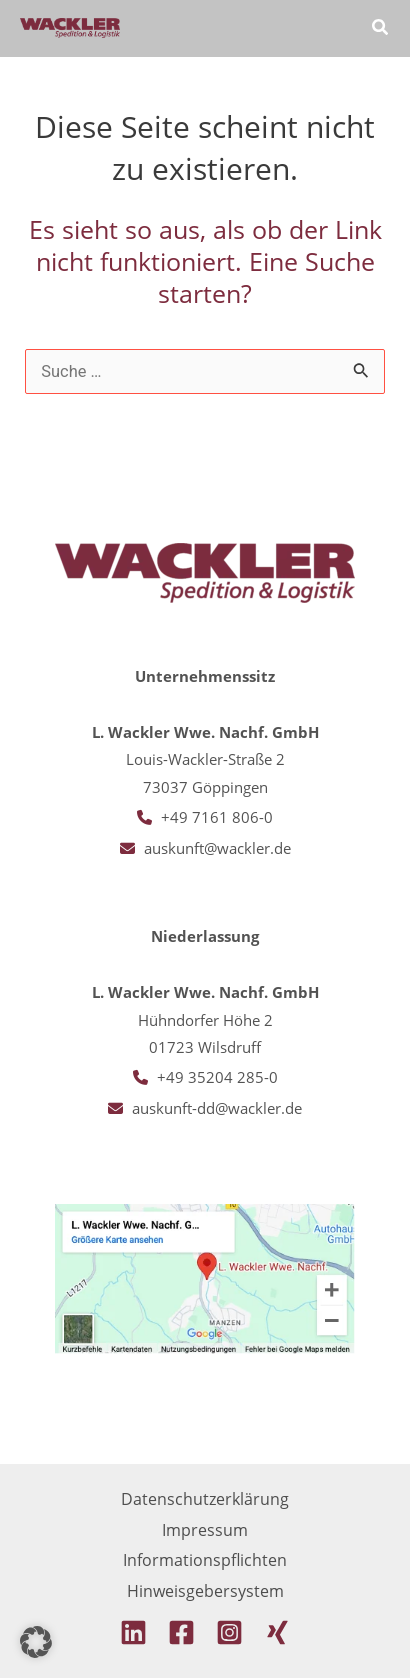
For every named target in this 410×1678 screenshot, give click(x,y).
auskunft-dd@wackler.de (217, 1108)
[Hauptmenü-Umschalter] (323, 28)
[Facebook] (181, 1632)
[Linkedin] (133, 1632)
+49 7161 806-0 (217, 817)
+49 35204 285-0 (217, 1077)
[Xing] (277, 1632)
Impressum (205, 1529)
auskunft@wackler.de (217, 848)
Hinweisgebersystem (205, 1590)
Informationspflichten (205, 1559)
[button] (381, 29)
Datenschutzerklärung (205, 1498)
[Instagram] (229, 1632)
